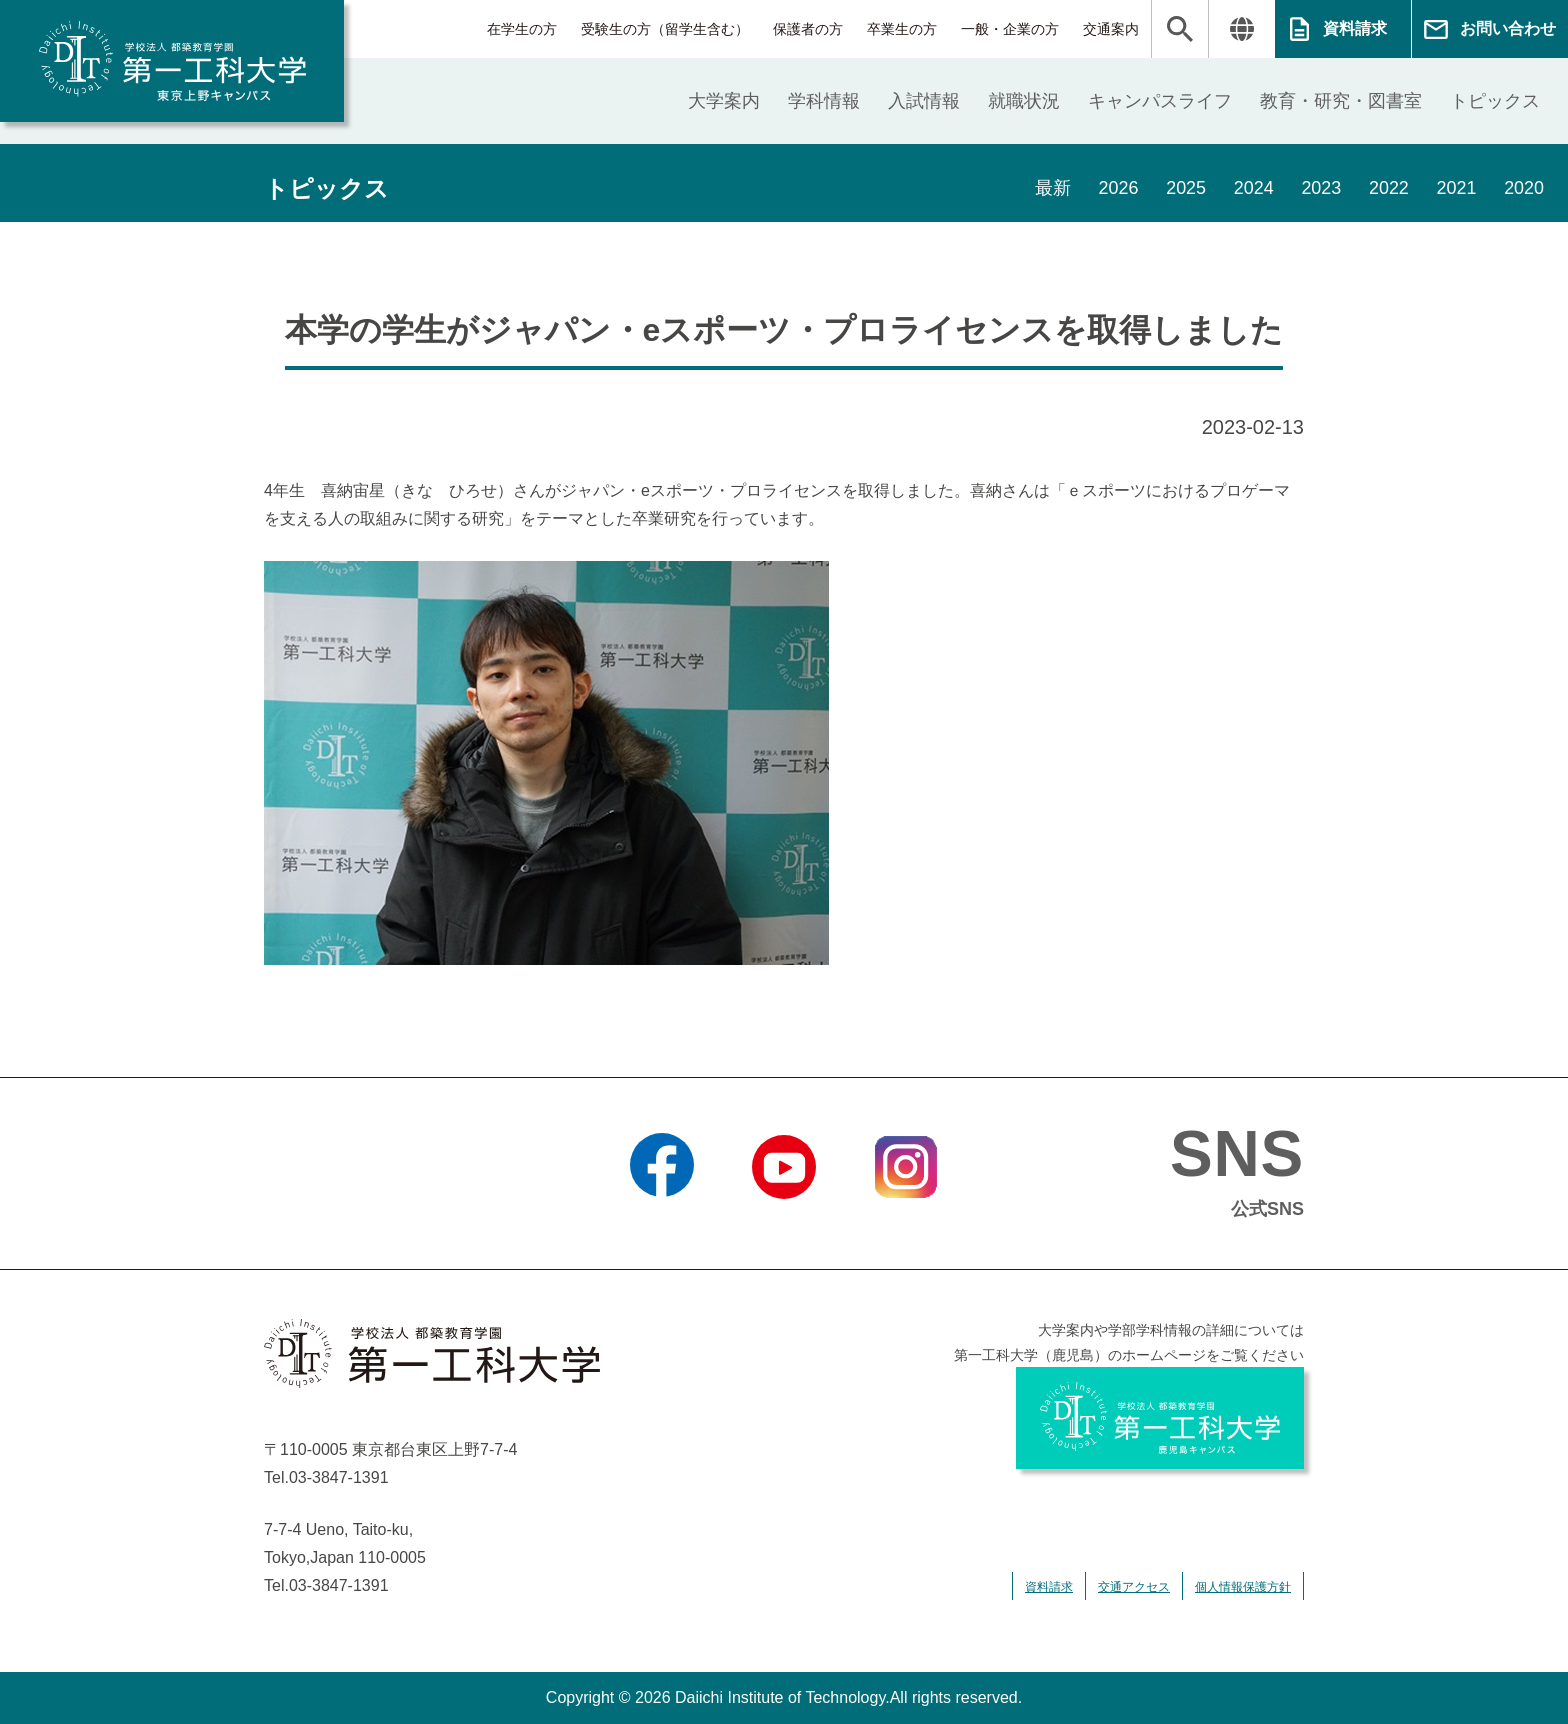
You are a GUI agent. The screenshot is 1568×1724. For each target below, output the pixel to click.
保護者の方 (808, 29)
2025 (1184, 189)
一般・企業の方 (1010, 29)
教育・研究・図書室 (1341, 101)
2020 (1524, 189)
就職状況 (1024, 101)
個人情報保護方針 (1243, 1587)
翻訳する (1241, 29)
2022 (1388, 189)
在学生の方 (522, 29)
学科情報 (824, 101)
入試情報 (924, 101)
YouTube (783, 1224)
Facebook (661, 1224)
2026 (1116, 189)
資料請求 (1355, 28)
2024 (1252, 189)
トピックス (1495, 101)
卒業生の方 (902, 29)
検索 (1180, 29)
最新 (1050, 189)
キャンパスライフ (1160, 101)
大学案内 (724, 101)
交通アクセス (1134, 1587)
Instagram (906, 1224)
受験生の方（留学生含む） (665, 29)
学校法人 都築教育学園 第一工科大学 (172, 61)
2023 (1320, 189)
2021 (1456, 189)
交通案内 (1111, 29)
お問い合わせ (1508, 28)
